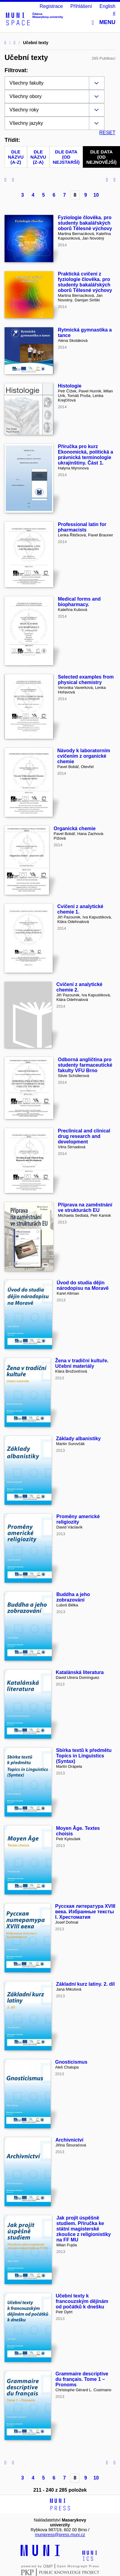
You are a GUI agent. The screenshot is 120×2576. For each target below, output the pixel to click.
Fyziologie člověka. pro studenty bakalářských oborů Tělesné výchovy (85, 223)
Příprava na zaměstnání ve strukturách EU (85, 1207)
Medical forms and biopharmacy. (79, 601)
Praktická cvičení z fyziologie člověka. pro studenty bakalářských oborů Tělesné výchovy (85, 282)
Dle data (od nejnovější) (101, 157)
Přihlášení (81, 6)
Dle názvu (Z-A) (38, 157)
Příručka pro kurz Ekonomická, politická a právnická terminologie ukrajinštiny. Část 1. (85, 454)
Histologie (69, 385)
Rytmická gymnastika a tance (85, 332)
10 (96, 195)
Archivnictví (69, 2140)
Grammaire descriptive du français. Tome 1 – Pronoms (81, 2379)
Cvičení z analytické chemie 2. (79, 987)
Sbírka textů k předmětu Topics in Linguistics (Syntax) (83, 1756)
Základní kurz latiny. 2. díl (85, 1984)
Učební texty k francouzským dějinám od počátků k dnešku (82, 2301)
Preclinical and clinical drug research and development (84, 1136)
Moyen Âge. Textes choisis (78, 1831)
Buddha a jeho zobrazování (73, 1597)
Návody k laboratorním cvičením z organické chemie (83, 756)
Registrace (51, 6)
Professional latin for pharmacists (82, 527)
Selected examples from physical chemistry (86, 679)
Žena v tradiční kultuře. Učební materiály (81, 1363)
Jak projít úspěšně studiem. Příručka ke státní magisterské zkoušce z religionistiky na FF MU (83, 2228)
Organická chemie (75, 828)
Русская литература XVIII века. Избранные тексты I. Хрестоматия (85, 1912)
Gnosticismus (71, 2062)
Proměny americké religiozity (78, 1519)
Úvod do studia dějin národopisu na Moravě (83, 1285)
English (107, 6)
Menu (103, 22)
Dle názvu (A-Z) (16, 157)
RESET (107, 132)
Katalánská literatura (80, 1672)
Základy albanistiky (78, 1438)
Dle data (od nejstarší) (66, 157)
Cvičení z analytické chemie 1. (80, 909)
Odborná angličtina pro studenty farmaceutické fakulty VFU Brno (85, 1065)
